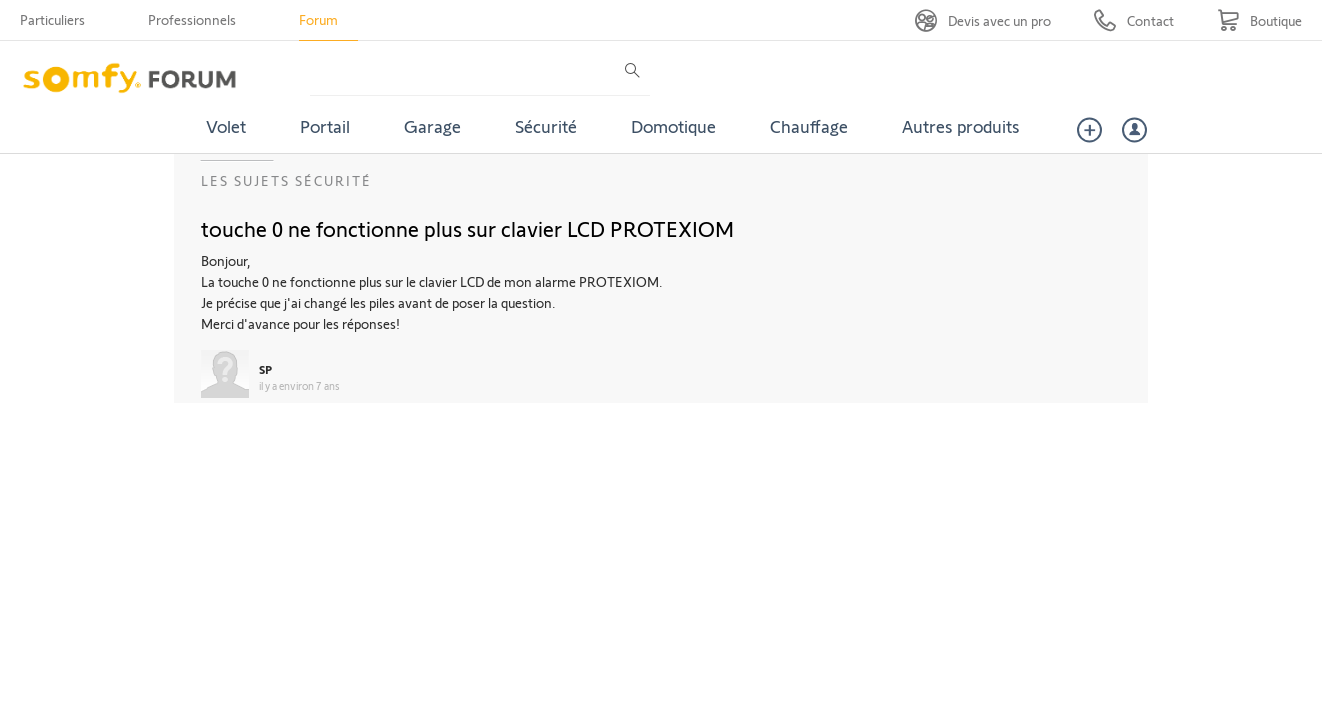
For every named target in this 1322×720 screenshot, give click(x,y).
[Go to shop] (1259, 20)
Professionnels (192, 19)
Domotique (673, 126)
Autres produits (961, 126)
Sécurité (546, 126)
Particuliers (52, 19)
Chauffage (809, 126)
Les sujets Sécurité (286, 180)
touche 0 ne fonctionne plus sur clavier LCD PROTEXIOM (467, 228)
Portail (325, 126)
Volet (226, 126)
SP (265, 369)
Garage (432, 126)
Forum (318, 19)
